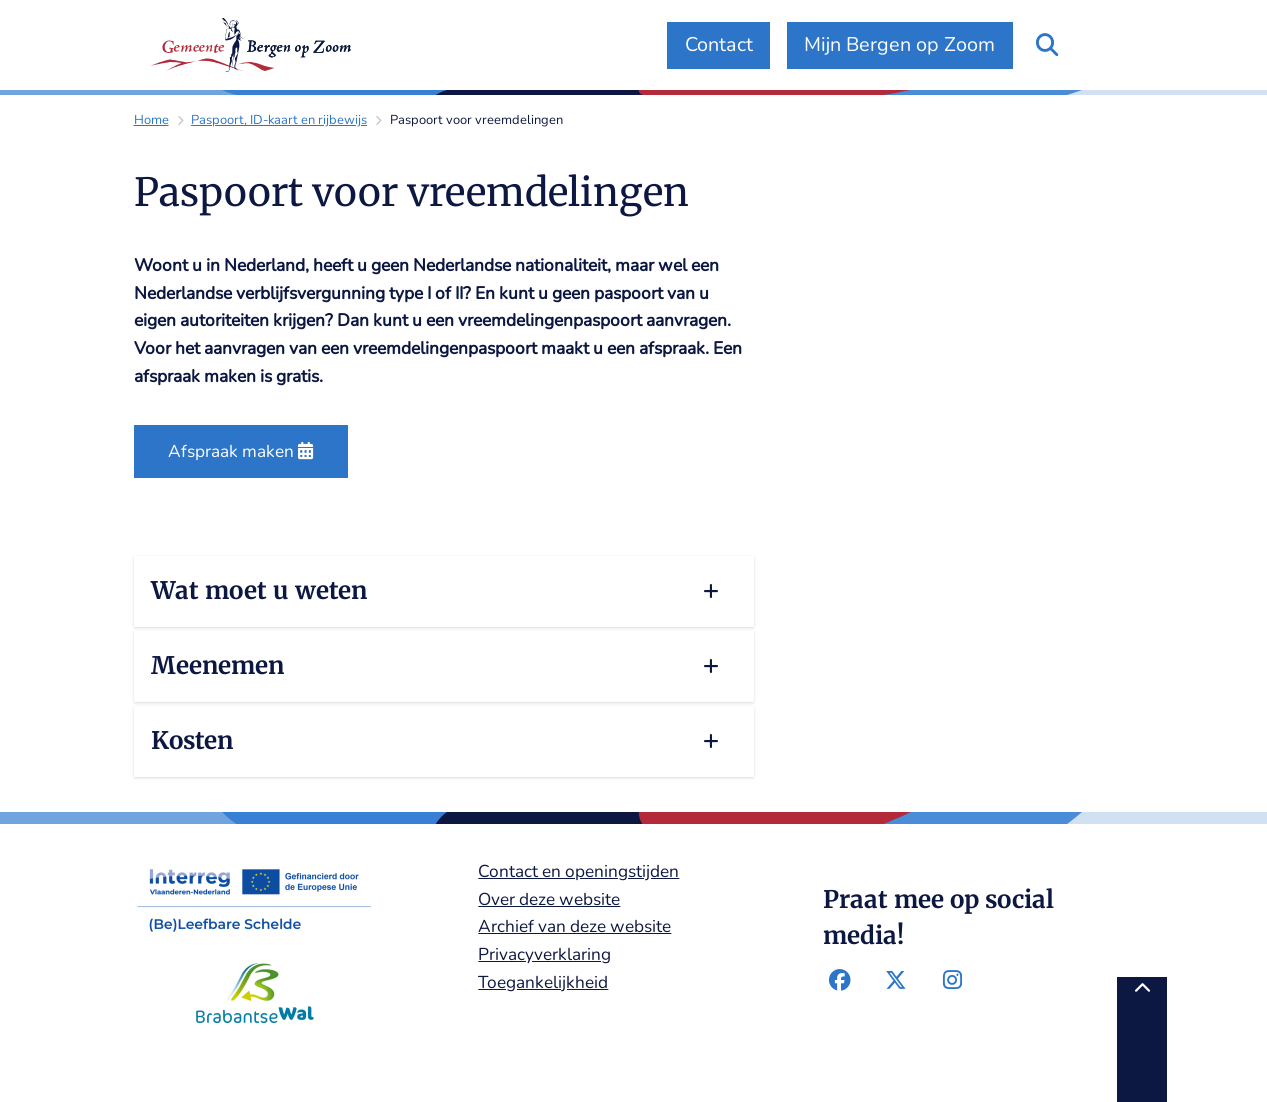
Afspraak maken (240, 451)
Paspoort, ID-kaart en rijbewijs (279, 120)
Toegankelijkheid (543, 982)
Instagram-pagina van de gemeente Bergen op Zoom (952, 980)
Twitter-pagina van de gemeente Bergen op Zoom (896, 980)
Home (151, 120)
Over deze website (549, 899)
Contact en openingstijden (578, 871)
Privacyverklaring (544, 954)
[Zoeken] (1047, 44)
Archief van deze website (574, 926)
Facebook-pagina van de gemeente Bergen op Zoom (840, 980)
